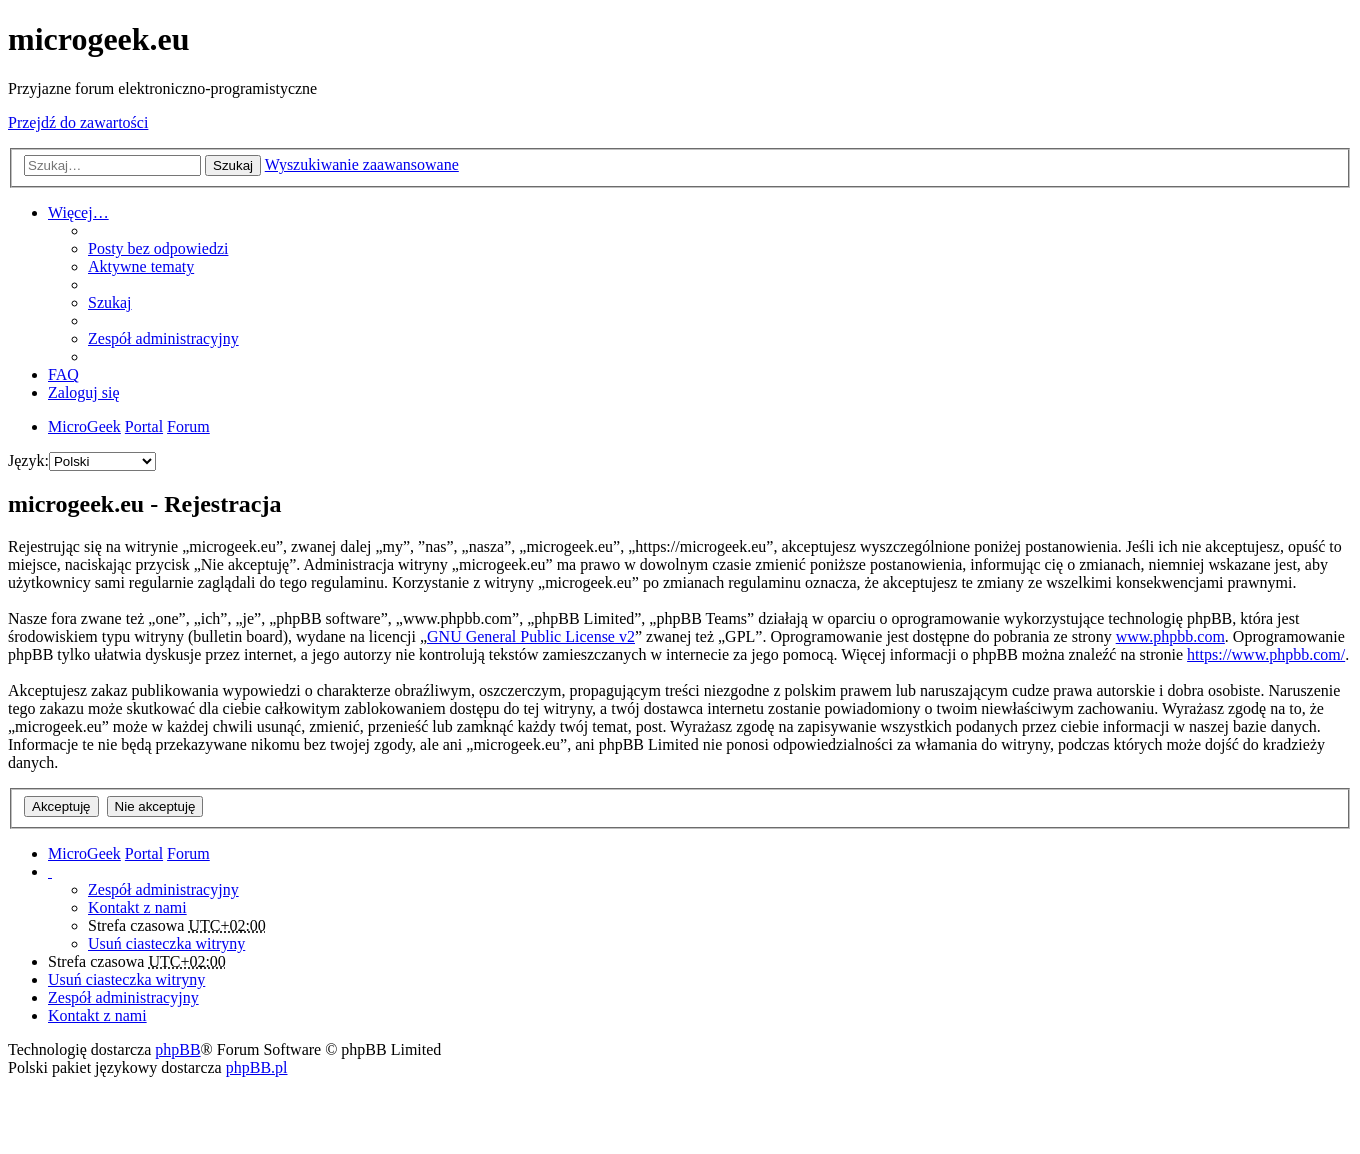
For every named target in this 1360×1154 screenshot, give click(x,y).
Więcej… (78, 212)
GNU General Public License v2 (531, 636)
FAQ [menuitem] (63, 374)
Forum (188, 853)
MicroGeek (84, 853)
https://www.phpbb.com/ (1266, 654)
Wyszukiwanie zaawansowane (362, 164)
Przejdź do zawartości (78, 122)
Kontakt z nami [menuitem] (137, 907)
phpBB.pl (257, 1067)
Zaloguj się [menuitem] (84, 392)
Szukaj (233, 165)
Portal (144, 426)
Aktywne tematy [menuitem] (141, 266)
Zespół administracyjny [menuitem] (163, 338)
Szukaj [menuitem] (110, 302)
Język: (28, 460)
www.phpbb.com (1170, 636)
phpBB (177, 1049)
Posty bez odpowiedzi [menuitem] (158, 248)
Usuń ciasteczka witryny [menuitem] (166, 943)
